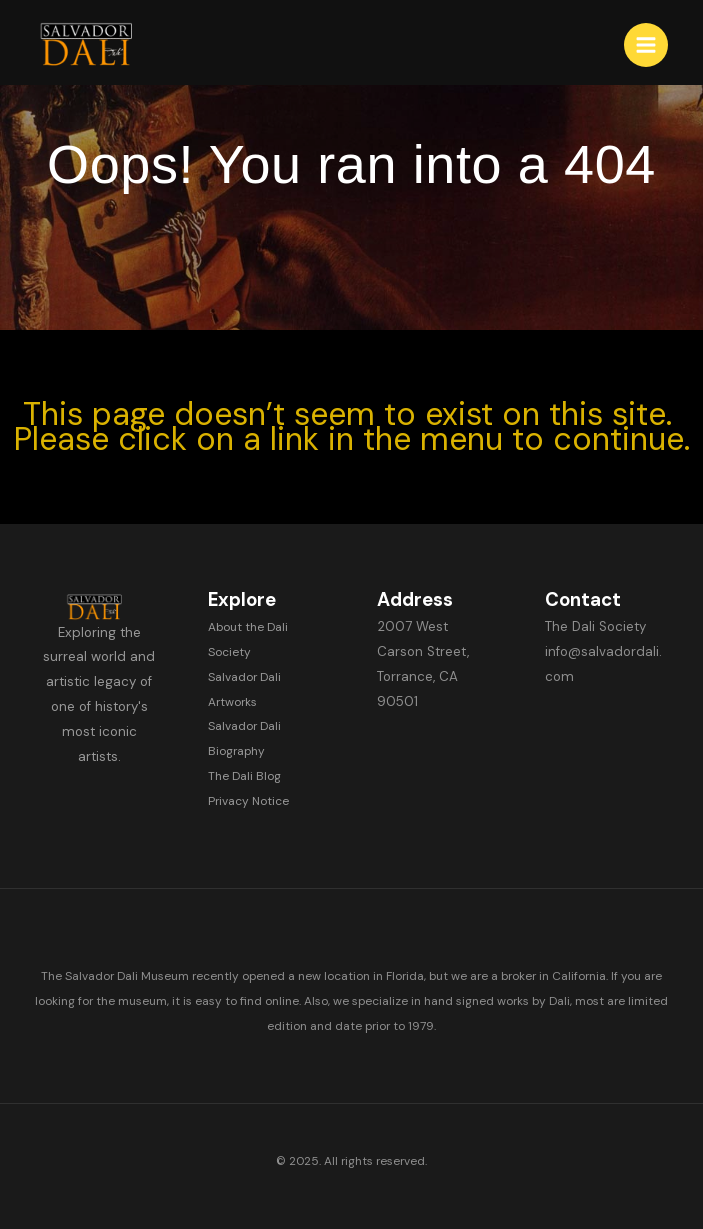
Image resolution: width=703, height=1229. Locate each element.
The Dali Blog (244, 776)
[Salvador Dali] (95, 45)
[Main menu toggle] (646, 45)
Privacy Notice (248, 801)
